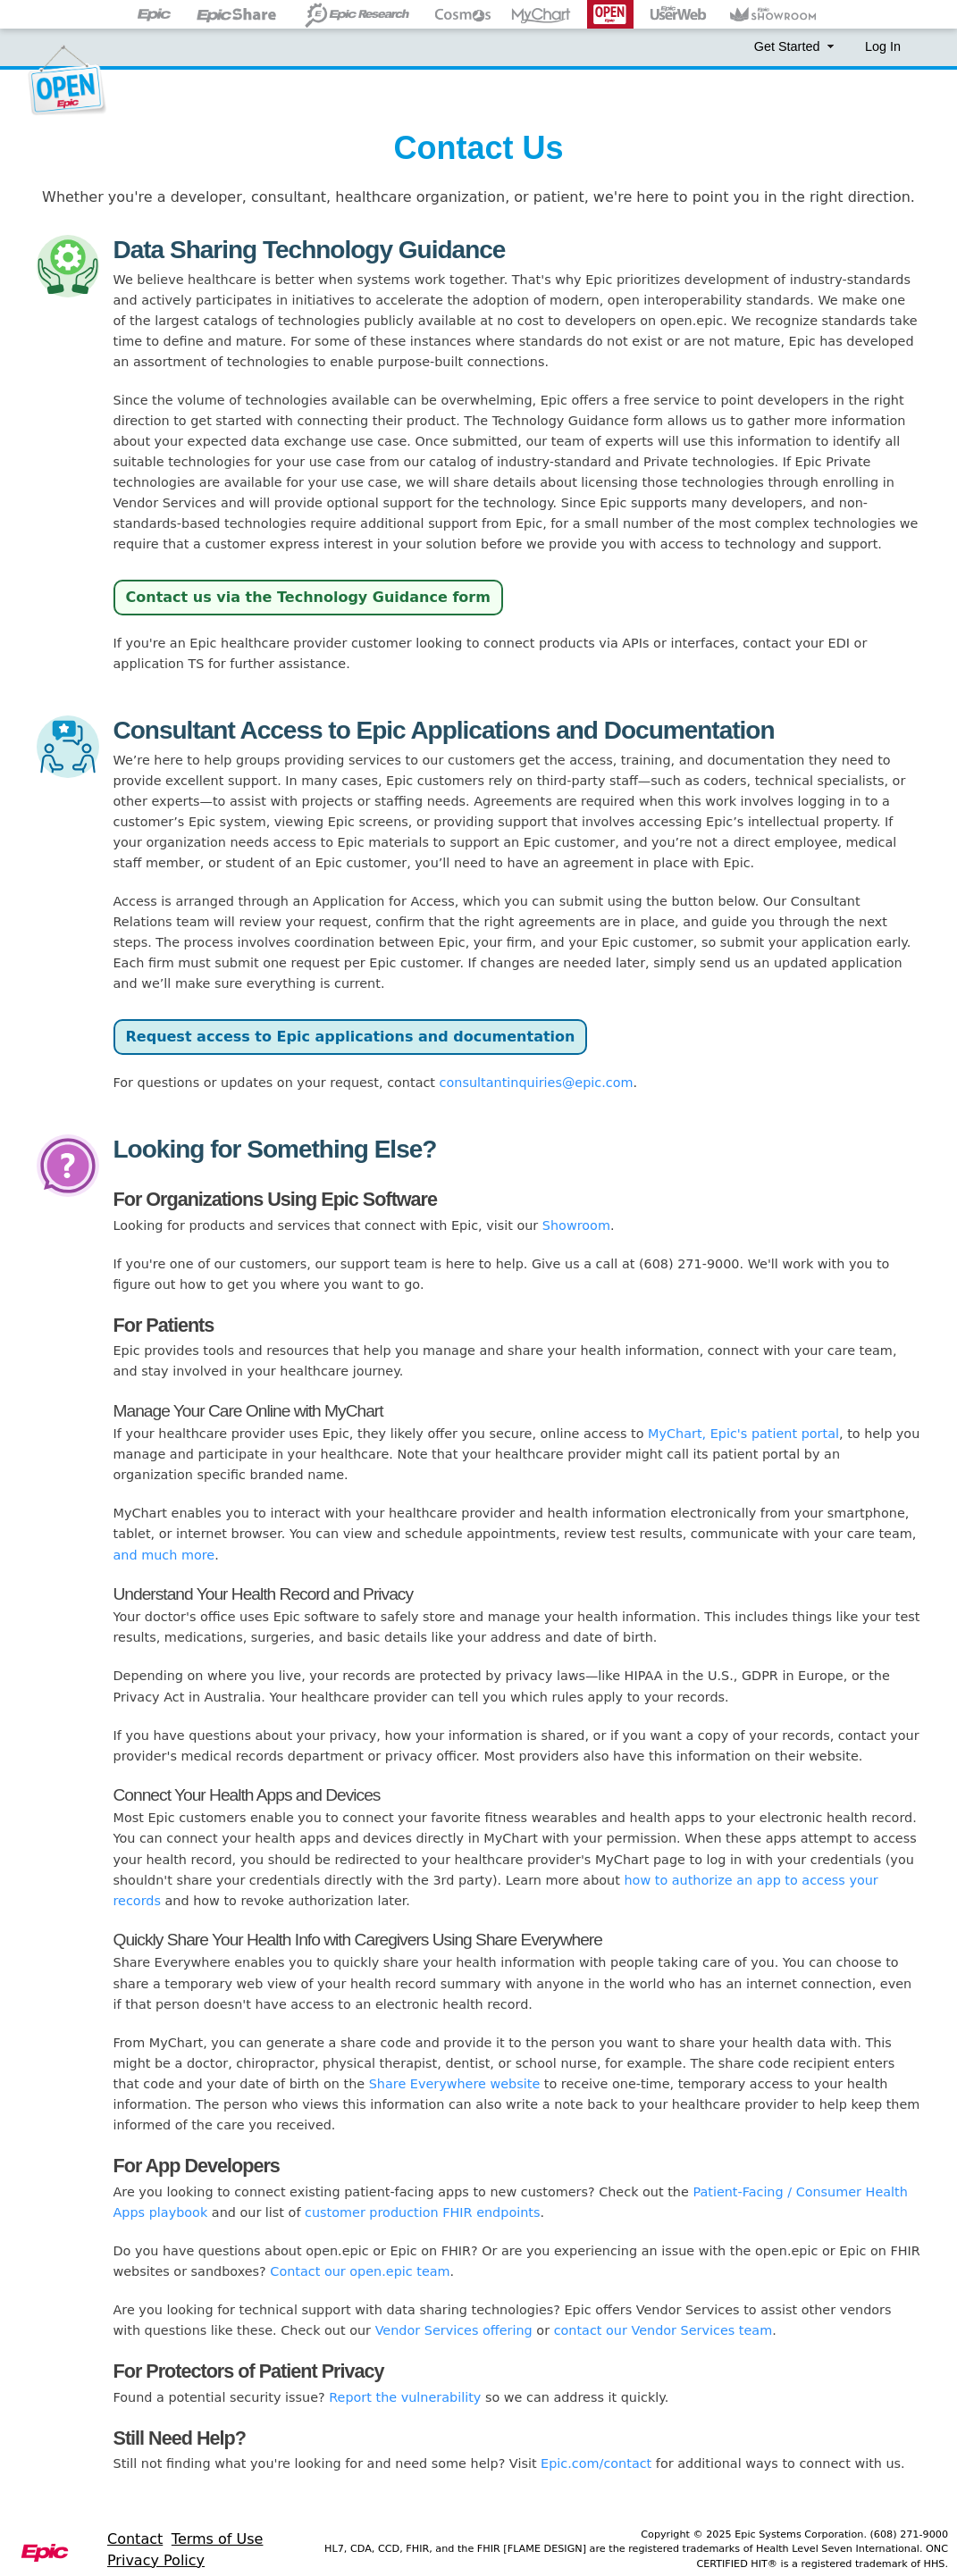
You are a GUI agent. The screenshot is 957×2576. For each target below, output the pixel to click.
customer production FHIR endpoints (422, 2212)
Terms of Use (218, 2538)
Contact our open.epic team (359, 2271)
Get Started (796, 46)
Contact (135, 2538)
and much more (164, 1555)
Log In (883, 46)
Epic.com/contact (596, 2463)
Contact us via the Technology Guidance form (308, 597)
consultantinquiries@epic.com (537, 1082)
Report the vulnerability (405, 2397)
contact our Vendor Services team (663, 2330)
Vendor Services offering (454, 2330)
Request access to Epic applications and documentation (350, 1036)
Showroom (576, 1225)
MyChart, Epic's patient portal (743, 1433)
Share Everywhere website (455, 2084)
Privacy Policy (156, 2560)
